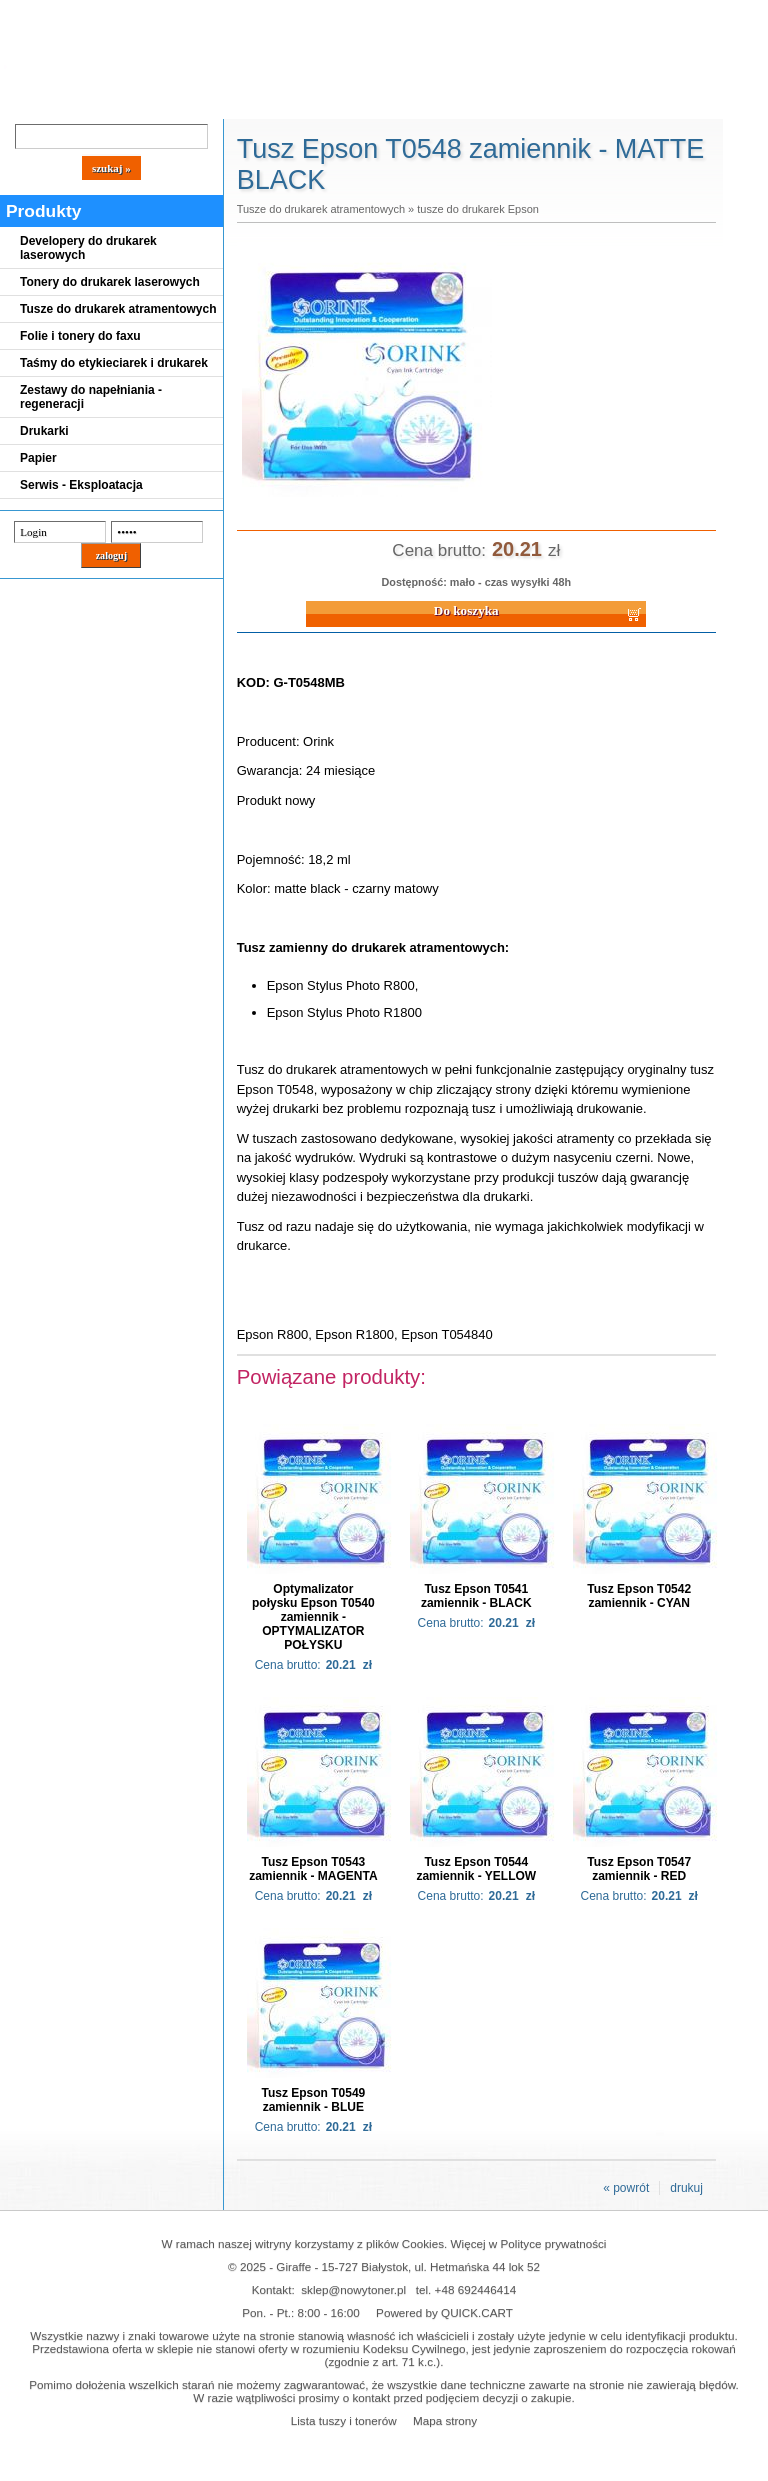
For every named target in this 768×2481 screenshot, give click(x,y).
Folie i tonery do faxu (80, 336)
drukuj (686, 2188)
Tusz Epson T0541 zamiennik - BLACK (476, 1596)
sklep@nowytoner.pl (353, 2289)
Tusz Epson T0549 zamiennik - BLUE (313, 2100)
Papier (38, 458)
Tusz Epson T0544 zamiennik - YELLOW (476, 1869)
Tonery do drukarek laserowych (110, 282)
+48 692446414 (476, 2289)
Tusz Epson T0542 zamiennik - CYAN (639, 1596)
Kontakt (339, 102)
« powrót (626, 2188)
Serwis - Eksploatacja (81, 485)
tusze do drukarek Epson (478, 209)
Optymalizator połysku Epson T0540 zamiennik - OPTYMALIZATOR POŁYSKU (313, 1617)
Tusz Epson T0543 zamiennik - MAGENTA (313, 1869)
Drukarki (44, 431)
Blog (30, 102)
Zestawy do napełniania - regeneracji (91, 397)
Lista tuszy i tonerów (344, 2420)
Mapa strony (445, 2420)
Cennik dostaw (122, 102)
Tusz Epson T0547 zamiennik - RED (639, 1869)
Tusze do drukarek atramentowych (118, 309)
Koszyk (542, 14)
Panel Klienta (241, 102)
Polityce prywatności (554, 2243)
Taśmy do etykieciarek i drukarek (114, 363)
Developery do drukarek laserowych (88, 248)
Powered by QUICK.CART (444, 2312)
